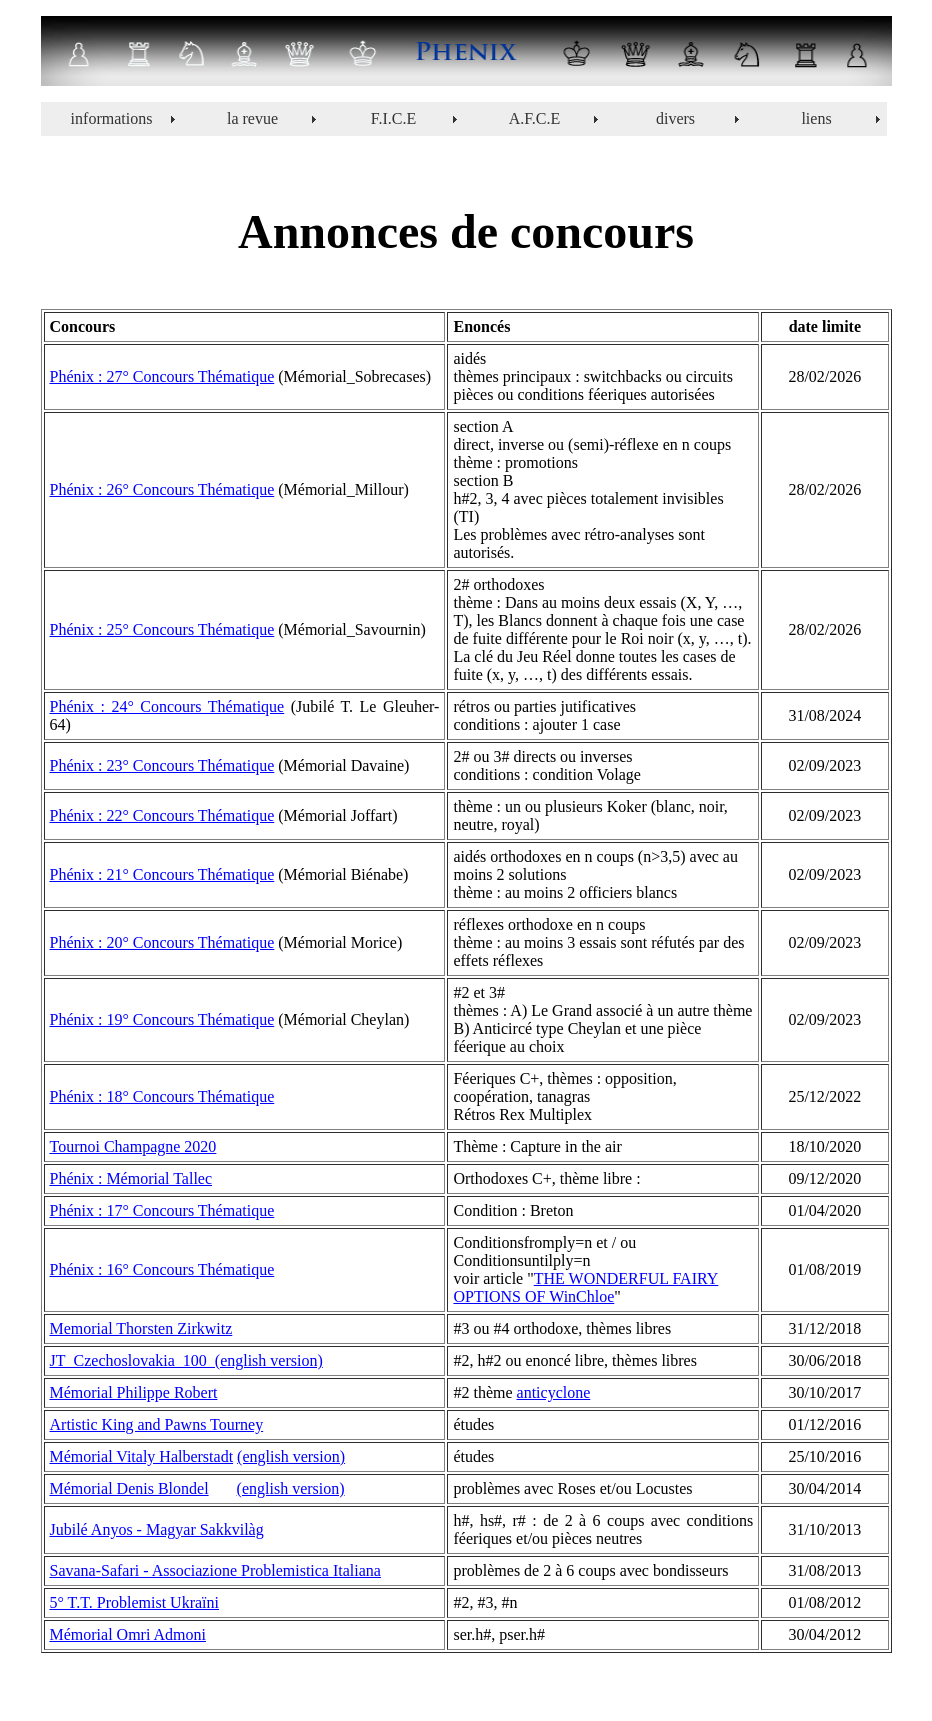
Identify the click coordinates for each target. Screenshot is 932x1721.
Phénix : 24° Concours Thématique (167, 706)
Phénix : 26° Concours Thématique (162, 489)
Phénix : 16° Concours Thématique (162, 1269)
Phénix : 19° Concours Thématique (162, 1019)
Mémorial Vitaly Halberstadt (142, 1456)
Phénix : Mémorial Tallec (131, 1178)
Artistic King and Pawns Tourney (157, 1424)
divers (675, 118)
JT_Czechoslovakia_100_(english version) (186, 1360)
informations (112, 118)
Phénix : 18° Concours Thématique (162, 1096)
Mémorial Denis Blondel (129, 1488)
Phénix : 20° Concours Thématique (162, 942)
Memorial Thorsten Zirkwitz (141, 1328)
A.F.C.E (535, 118)
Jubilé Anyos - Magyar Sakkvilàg (157, 1529)
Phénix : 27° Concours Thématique (162, 376)
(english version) (291, 1456)
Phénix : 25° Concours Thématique (162, 629)
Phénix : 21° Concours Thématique (162, 874)
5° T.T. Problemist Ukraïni (135, 1602)
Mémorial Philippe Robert (134, 1392)
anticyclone (554, 1392)
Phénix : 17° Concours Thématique (162, 1210)
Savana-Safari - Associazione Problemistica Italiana (215, 1570)
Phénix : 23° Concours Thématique (162, 765)
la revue (252, 118)
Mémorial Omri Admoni (128, 1634)
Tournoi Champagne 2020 (133, 1146)
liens (816, 118)
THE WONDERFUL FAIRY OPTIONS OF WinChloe (585, 1287)
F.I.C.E (393, 118)
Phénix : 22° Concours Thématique (162, 815)
